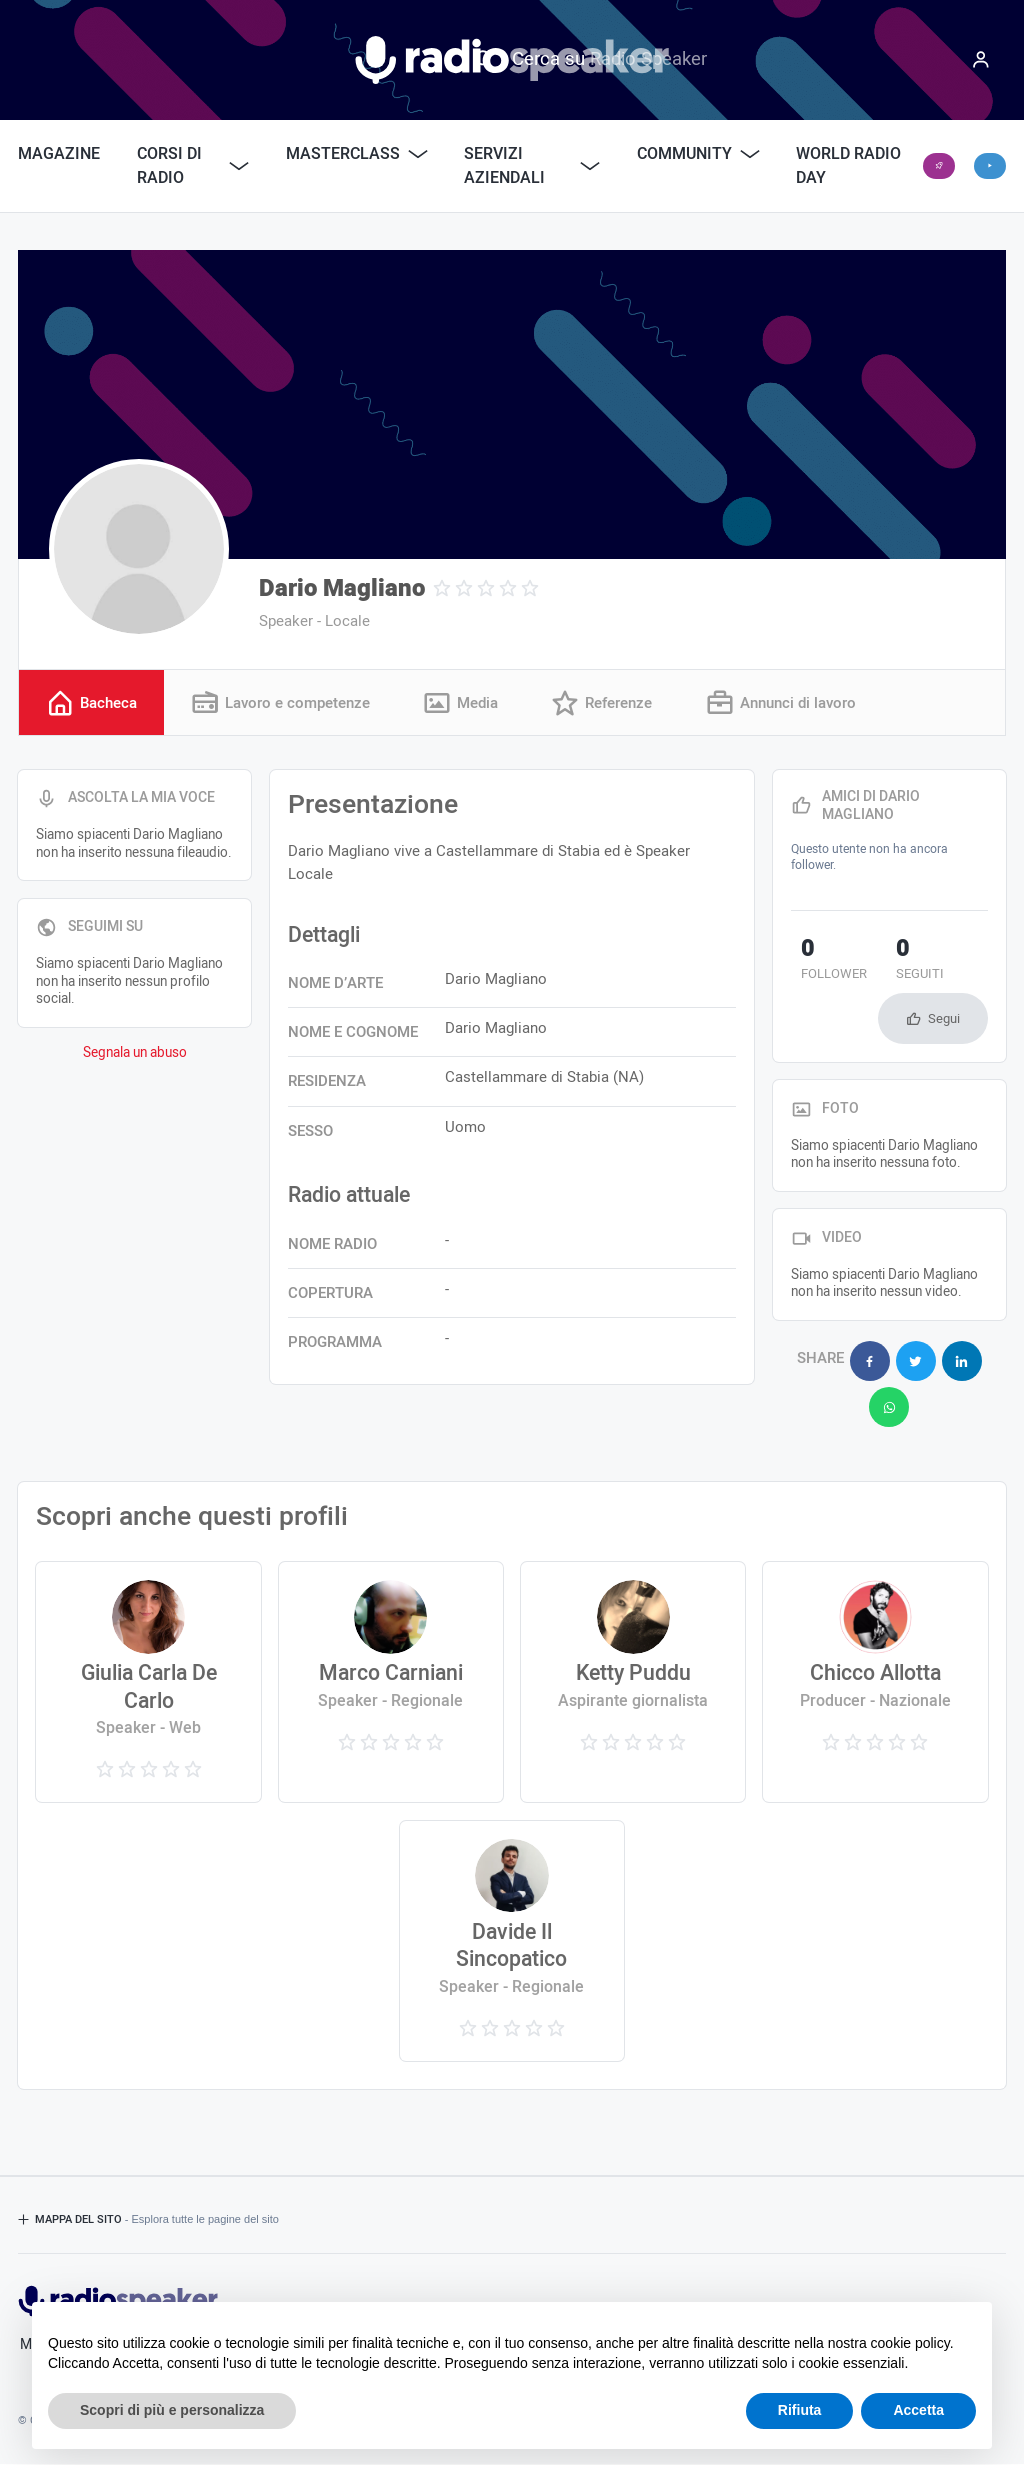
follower (824, 962)
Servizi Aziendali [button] (532, 166)
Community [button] (698, 154)
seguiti (890, 962)
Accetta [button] (918, 2410)
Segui (944, 1020)
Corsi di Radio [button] (193, 166)
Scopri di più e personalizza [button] (172, 2410)
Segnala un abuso (135, 1055)
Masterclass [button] (357, 154)
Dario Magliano (342, 588)
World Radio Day (848, 166)
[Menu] (981, 60)
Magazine (59, 154)
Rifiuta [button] (800, 2410)
